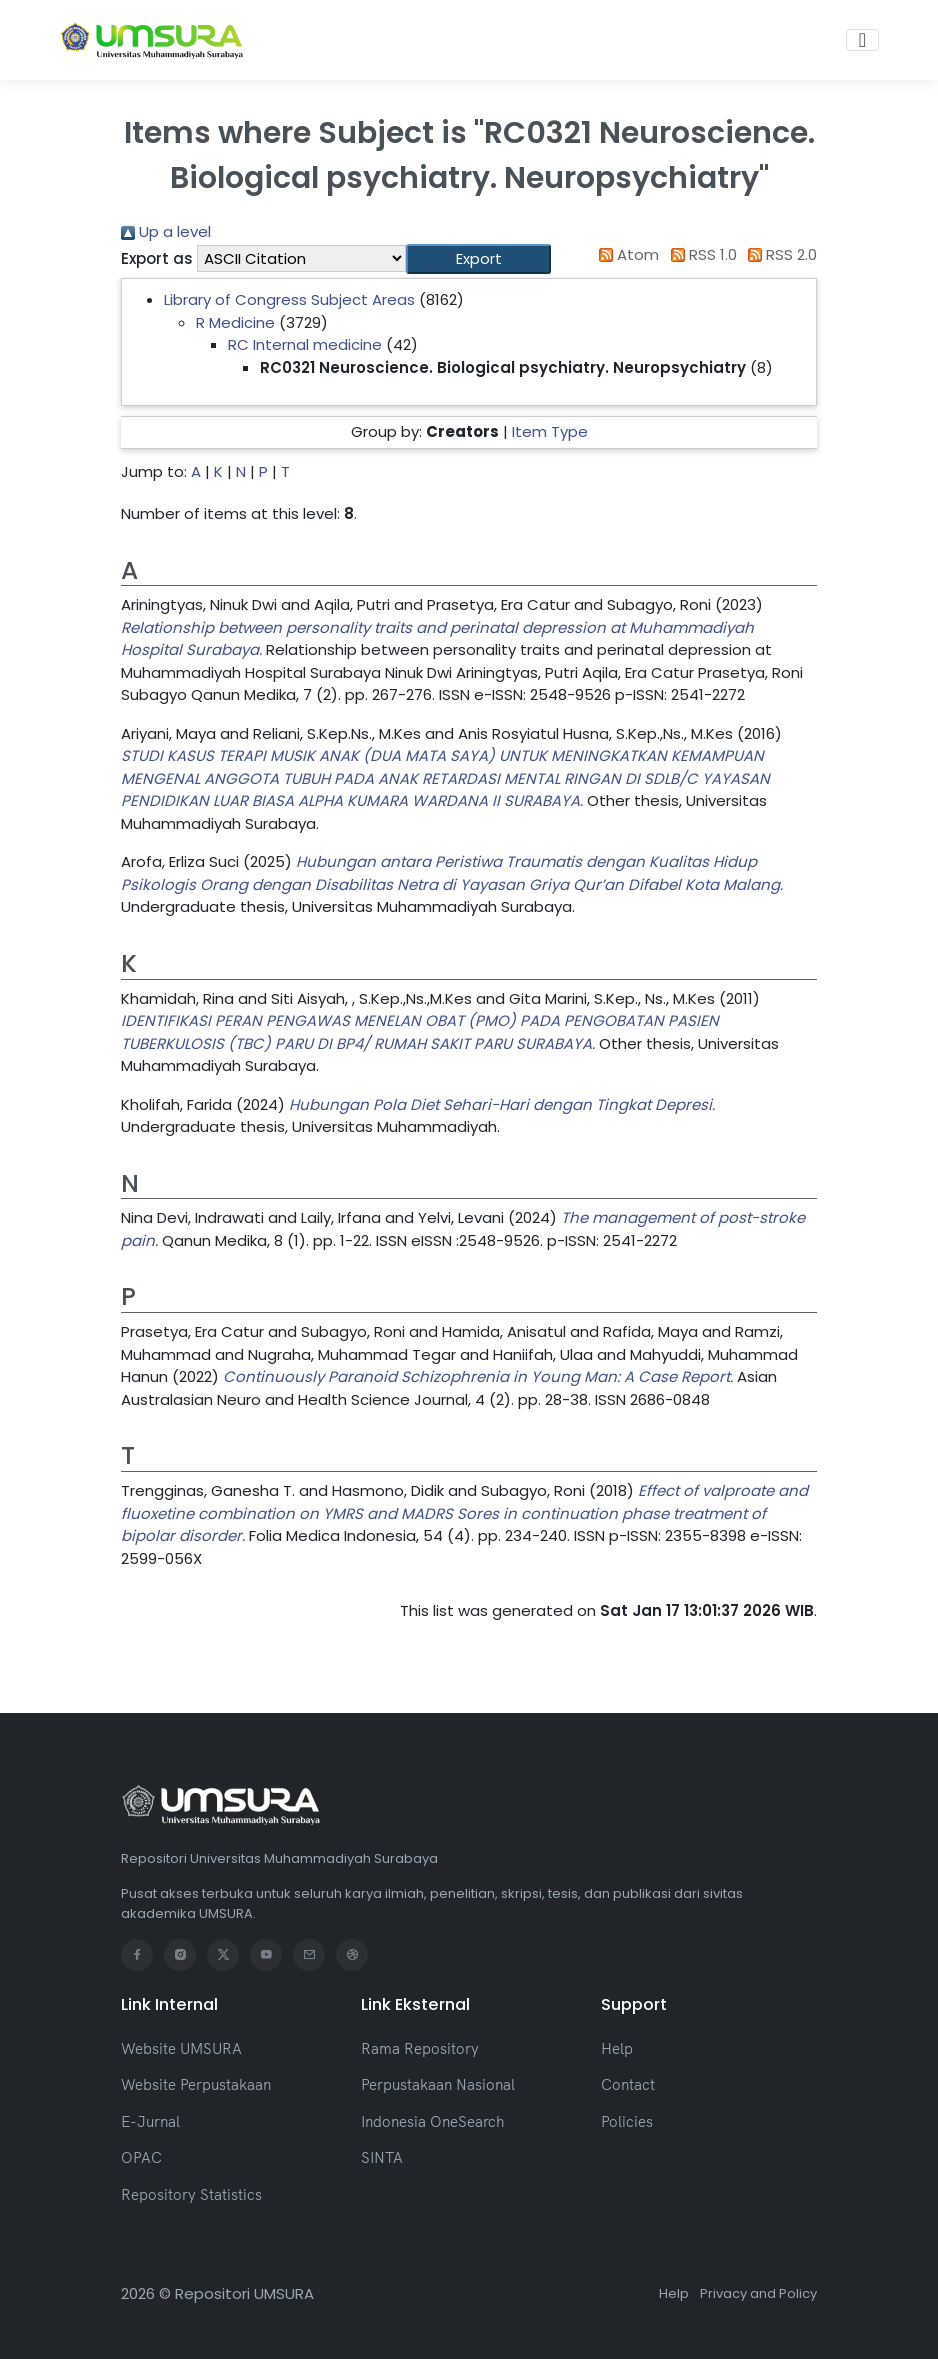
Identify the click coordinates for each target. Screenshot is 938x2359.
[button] (478, 259)
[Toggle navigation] (862, 40)
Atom (626, 254)
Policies (627, 2121)
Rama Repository (420, 2048)
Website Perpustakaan (196, 2084)
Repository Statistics (191, 2194)
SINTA (382, 2157)
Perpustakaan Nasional (438, 2084)
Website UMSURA (181, 2048)
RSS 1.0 (700, 254)
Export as (157, 258)
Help (617, 2048)
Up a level (166, 231)
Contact (628, 2084)
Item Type (550, 431)
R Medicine (235, 322)
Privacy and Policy (758, 2293)
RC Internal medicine (305, 344)
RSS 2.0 (779, 254)
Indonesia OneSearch (432, 2121)
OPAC (141, 2157)
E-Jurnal (150, 2121)
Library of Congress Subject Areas (289, 299)
